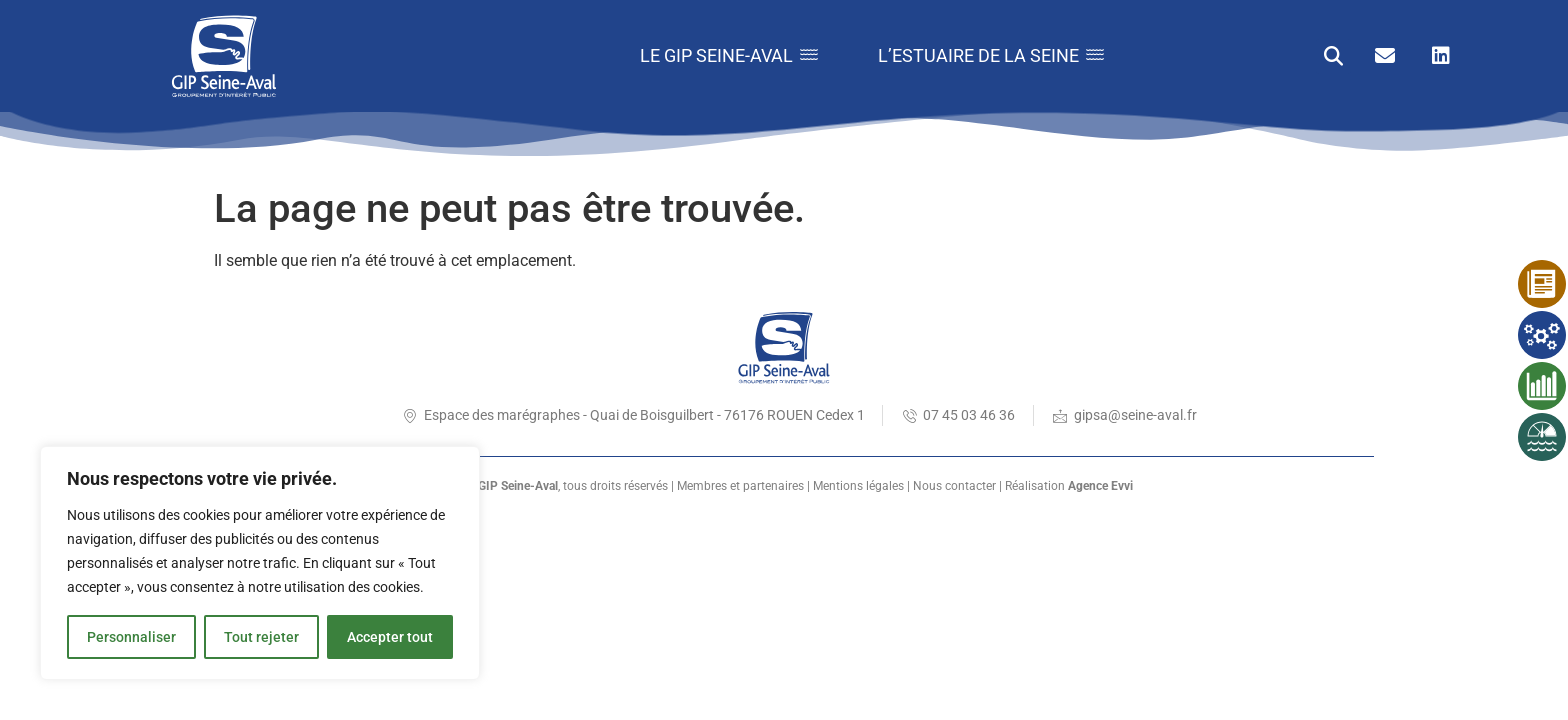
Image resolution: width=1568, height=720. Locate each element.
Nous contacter (954, 486)
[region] (260, 563)
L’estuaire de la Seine (991, 55)
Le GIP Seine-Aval (729, 55)
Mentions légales (858, 486)
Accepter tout (390, 637)
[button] (1333, 56)
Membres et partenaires (740, 486)
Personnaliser (131, 637)
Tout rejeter (261, 637)
